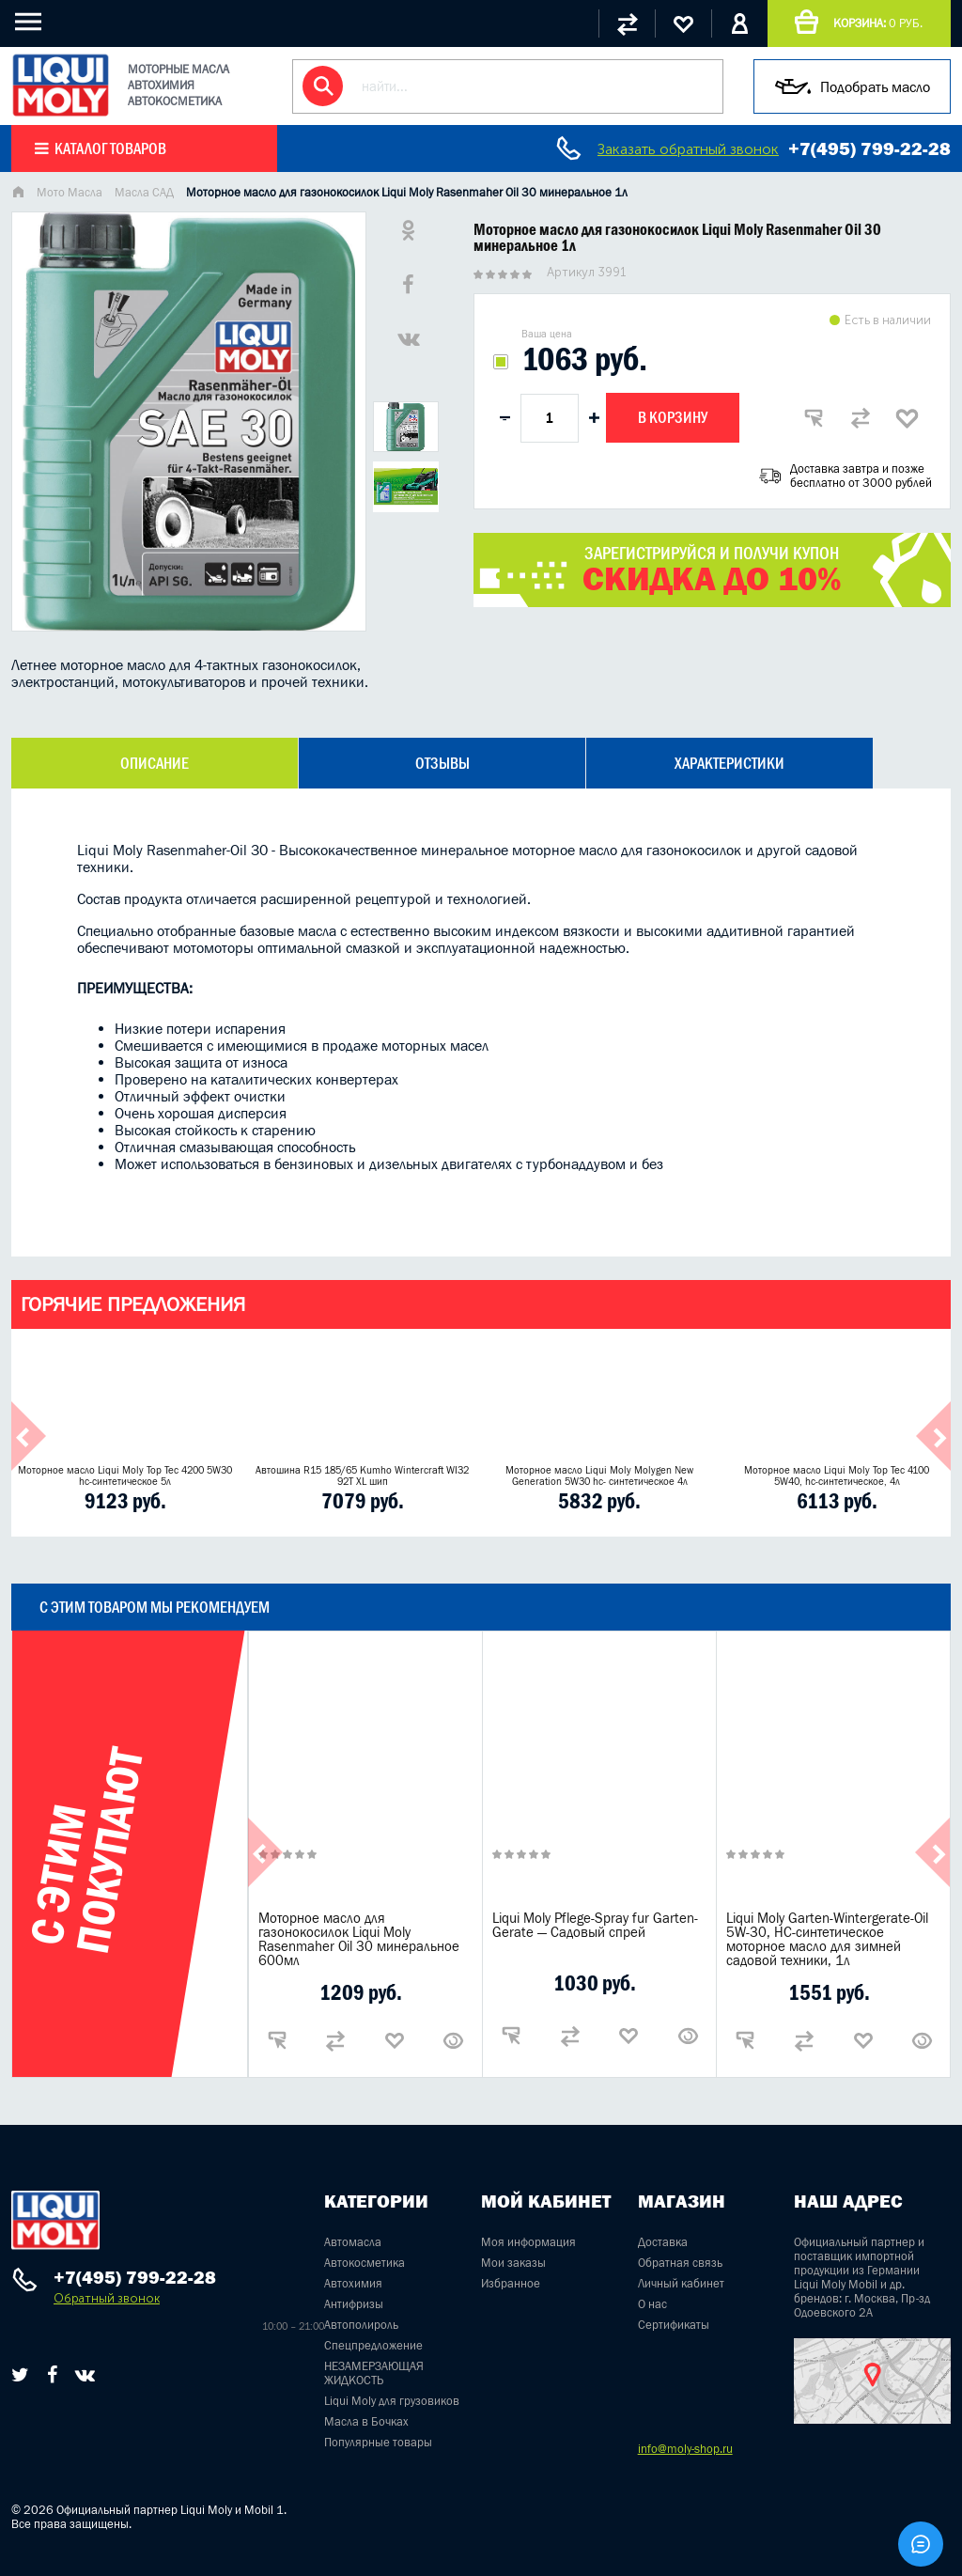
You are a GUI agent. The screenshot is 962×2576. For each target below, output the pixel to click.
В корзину (672, 417)
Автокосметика (364, 2263)
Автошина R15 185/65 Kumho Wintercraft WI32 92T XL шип (362, 1475)
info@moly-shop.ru (685, 2449)
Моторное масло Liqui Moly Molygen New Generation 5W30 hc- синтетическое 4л (599, 1475)
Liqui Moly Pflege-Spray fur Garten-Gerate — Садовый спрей (595, 1925)
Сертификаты (673, 2325)
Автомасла (352, 2242)
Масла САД (144, 192)
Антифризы (353, 2304)
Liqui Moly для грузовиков (391, 2401)
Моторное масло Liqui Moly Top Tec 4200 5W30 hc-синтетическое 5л (125, 1475)
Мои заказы (513, 2263)
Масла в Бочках (366, 2421)
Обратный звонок (107, 2298)
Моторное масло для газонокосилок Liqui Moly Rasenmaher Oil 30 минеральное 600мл (358, 1939)
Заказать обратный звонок (688, 149)
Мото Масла (69, 192)
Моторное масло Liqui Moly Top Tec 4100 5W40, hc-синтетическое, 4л (836, 1475)
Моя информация (528, 2242)
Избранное (510, 2283)
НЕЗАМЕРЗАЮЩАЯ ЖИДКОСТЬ (374, 2373)
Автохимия (353, 2283)
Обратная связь (680, 2263)
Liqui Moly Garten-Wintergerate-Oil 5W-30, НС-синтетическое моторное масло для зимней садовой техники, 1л (827, 1939)
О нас (652, 2304)
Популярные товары (378, 2442)
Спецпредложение (373, 2345)
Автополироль (361, 2325)
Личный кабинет (681, 2283)
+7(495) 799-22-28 (869, 148)
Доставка (663, 2242)
